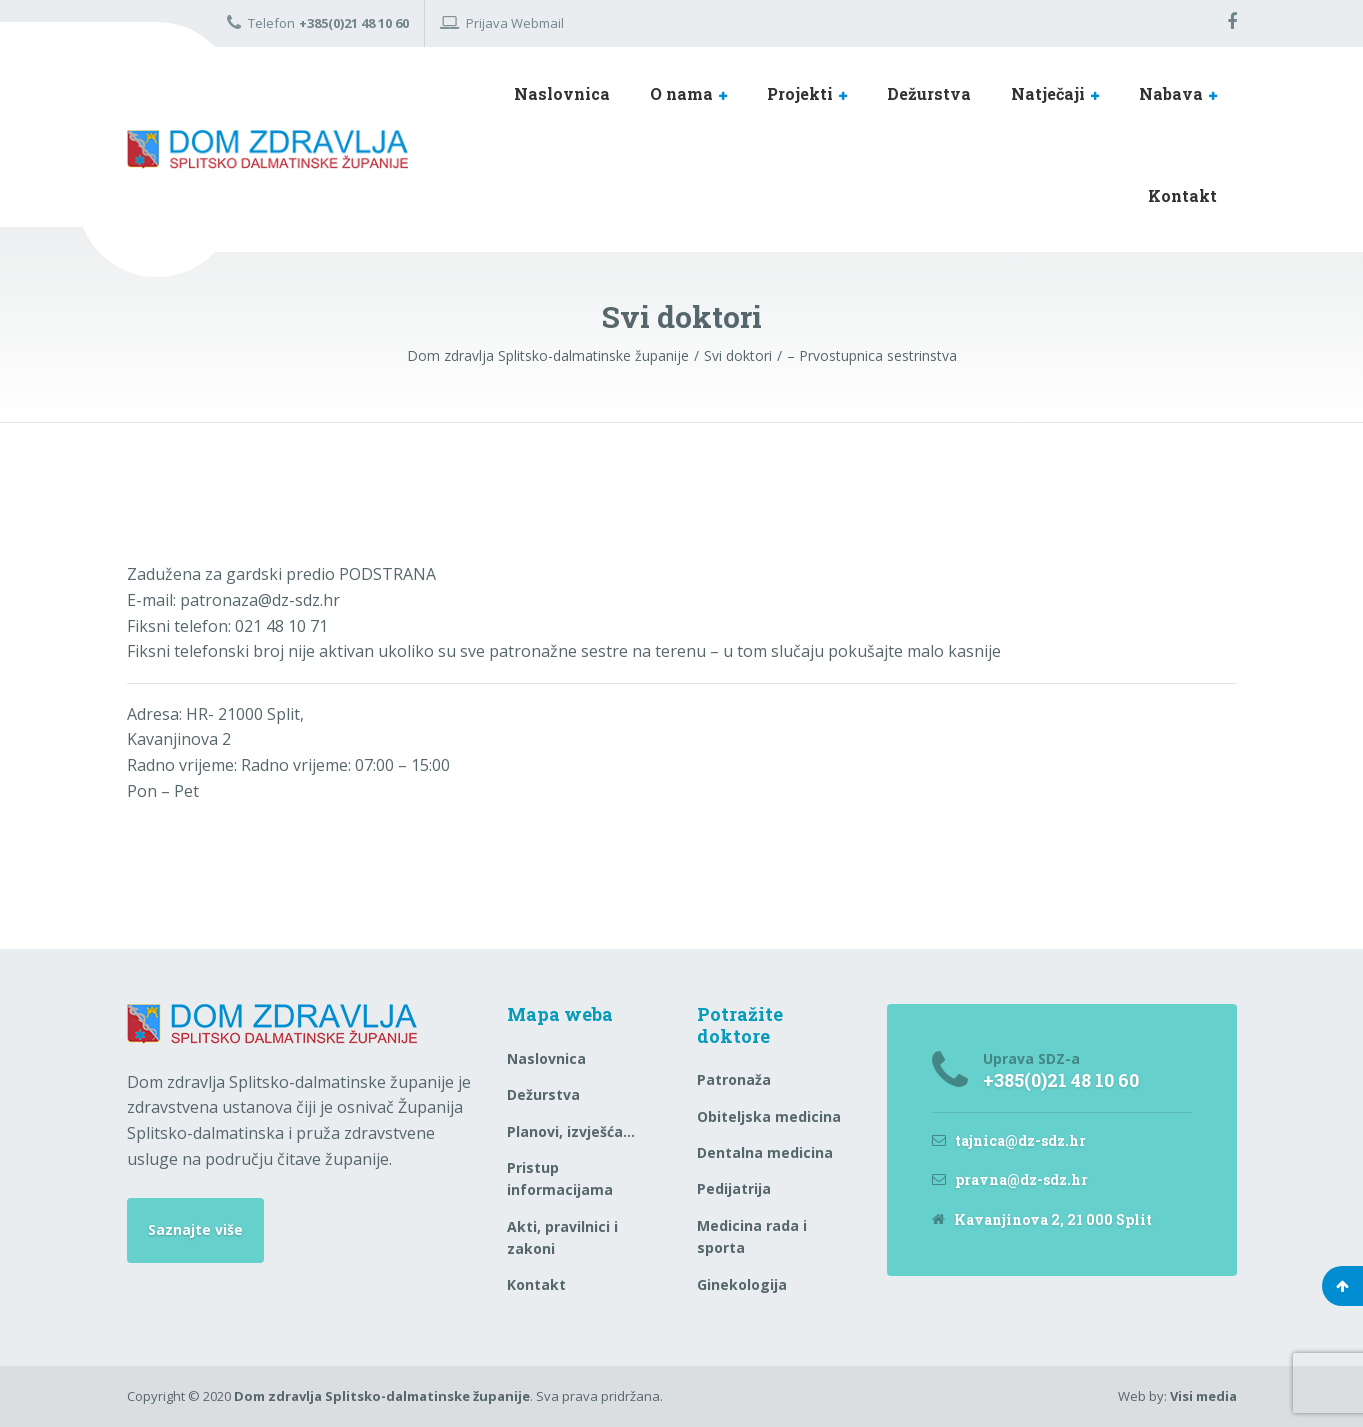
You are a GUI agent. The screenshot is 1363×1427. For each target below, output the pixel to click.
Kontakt (1182, 195)
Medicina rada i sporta (752, 1236)
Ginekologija (742, 1284)
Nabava (1171, 93)
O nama (681, 93)
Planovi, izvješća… (571, 1131)
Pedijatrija (734, 1188)
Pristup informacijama (560, 1178)
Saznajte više (195, 1229)
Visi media (1203, 1396)
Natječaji (1048, 93)
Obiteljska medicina (769, 1116)
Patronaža (734, 1079)
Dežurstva (929, 93)
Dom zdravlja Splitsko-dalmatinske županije (382, 1396)
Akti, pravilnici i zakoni (562, 1237)
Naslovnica (562, 93)
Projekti (800, 93)
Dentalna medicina (765, 1152)
